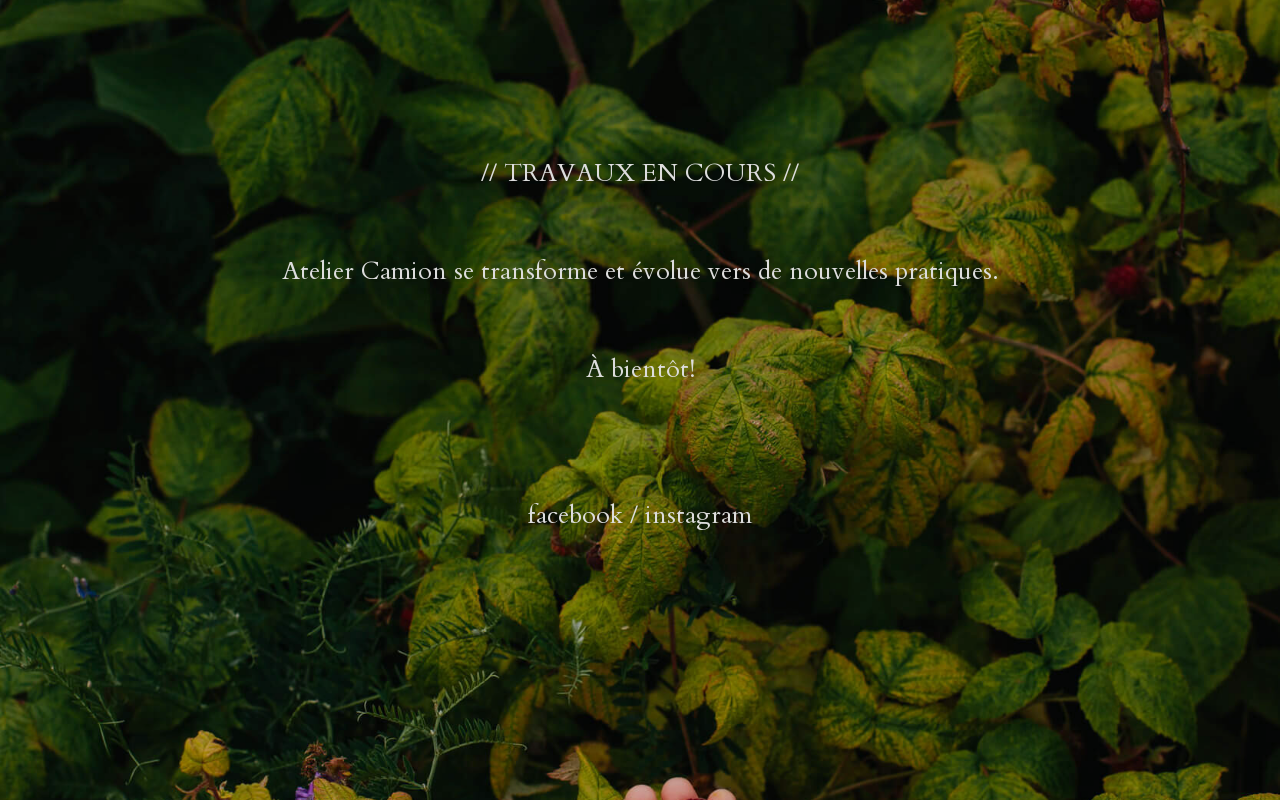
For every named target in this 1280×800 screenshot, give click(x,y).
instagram (698, 515)
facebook (575, 515)
